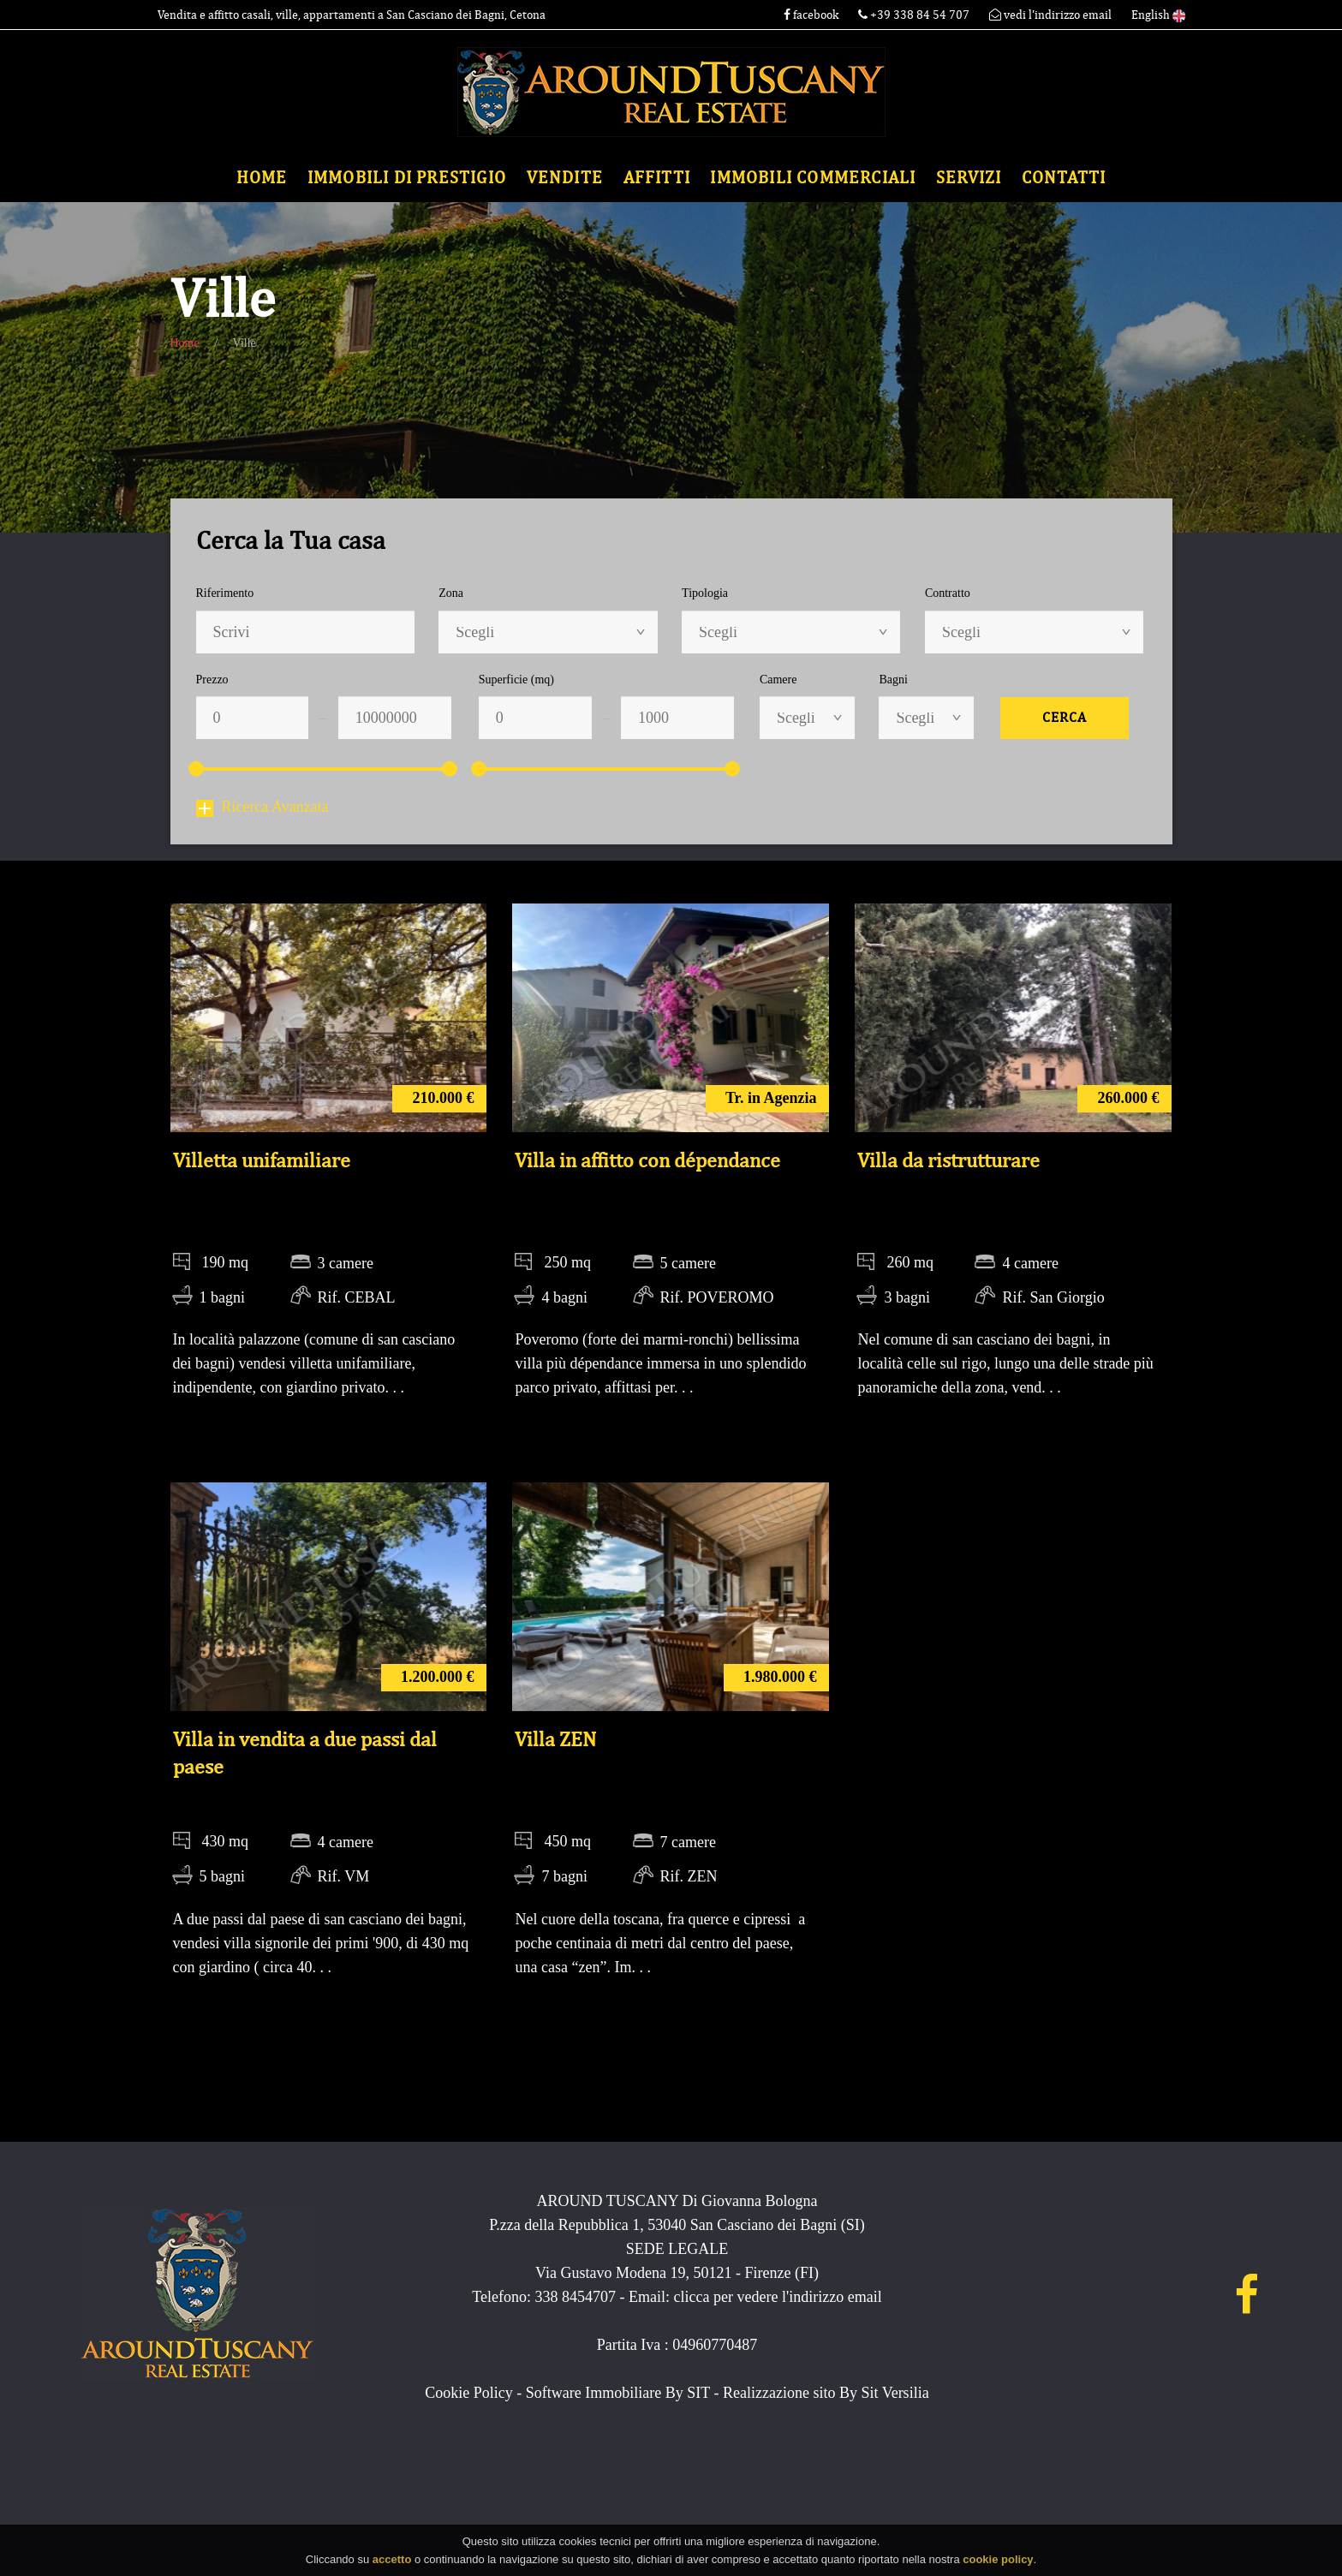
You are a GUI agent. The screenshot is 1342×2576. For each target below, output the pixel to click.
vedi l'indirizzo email (1050, 15)
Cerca (1064, 717)
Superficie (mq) (516, 679)
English (1158, 15)
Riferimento (225, 593)
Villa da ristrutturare (948, 1160)
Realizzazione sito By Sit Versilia (826, 2392)
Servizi (968, 177)
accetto (392, 2563)
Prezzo (212, 679)
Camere (778, 679)
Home (262, 177)
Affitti (656, 177)
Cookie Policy (469, 2392)
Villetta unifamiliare (261, 1160)
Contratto (947, 593)
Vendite (565, 177)
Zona (450, 593)
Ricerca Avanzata (262, 806)
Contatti (1064, 177)
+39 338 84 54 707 (915, 15)
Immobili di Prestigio (406, 177)
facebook (811, 15)
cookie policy (998, 2563)
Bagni (893, 679)
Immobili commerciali (813, 177)
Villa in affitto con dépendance (647, 1160)
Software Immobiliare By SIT (618, 2392)
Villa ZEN (555, 1739)
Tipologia (705, 593)
